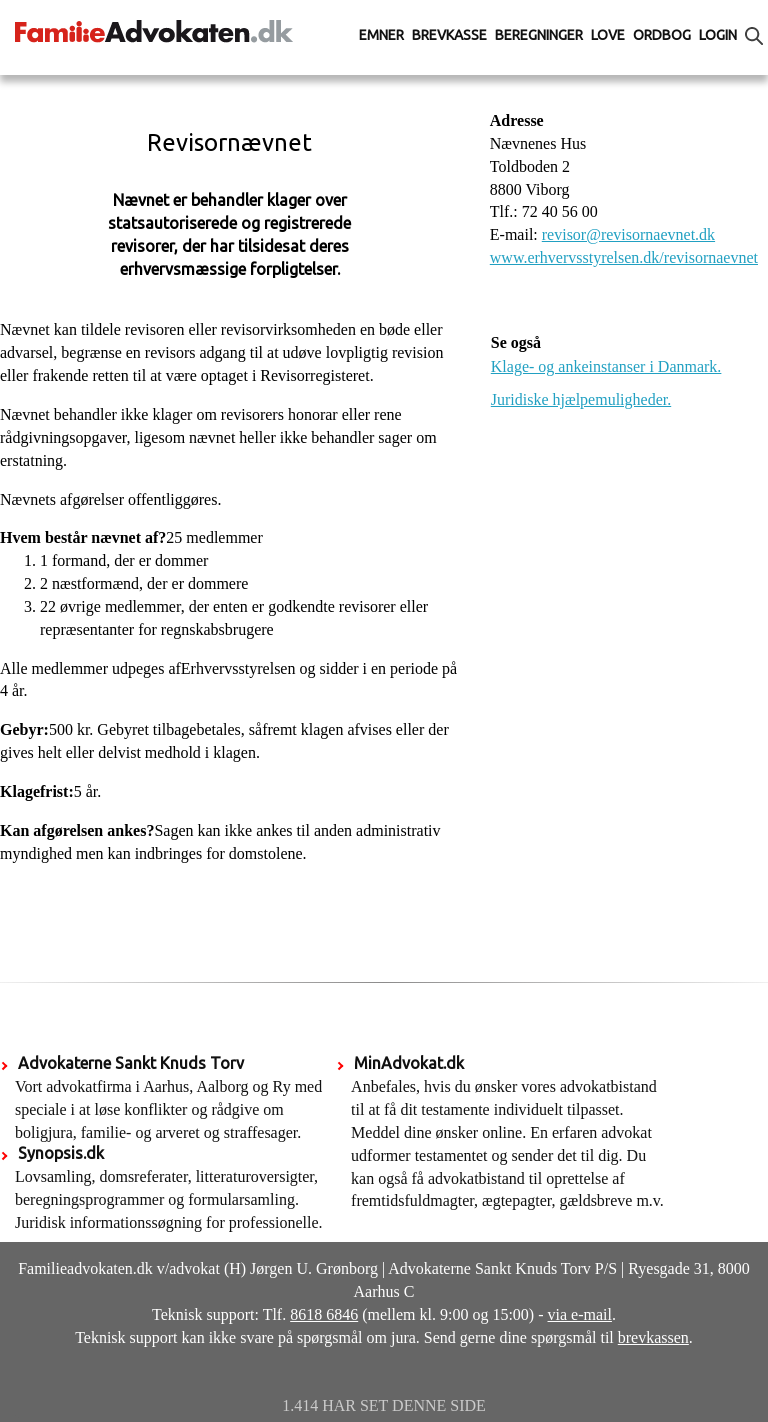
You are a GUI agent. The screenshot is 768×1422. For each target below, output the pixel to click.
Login (718, 35)
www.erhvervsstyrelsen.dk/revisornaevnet (624, 257)
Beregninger (539, 35)
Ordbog (662, 35)
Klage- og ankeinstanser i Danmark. (606, 366)
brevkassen (653, 1337)
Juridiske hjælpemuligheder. (581, 399)
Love (608, 35)
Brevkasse (449, 35)
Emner (381, 35)
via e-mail (580, 1314)
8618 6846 (324, 1314)
